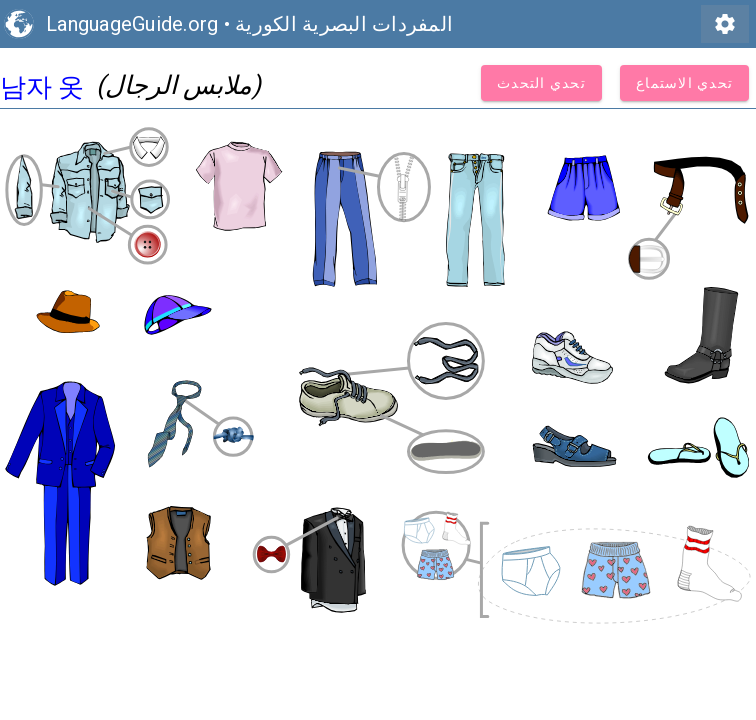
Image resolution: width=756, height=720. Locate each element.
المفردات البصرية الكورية (344, 24)
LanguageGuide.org (132, 24)
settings (725, 24)
